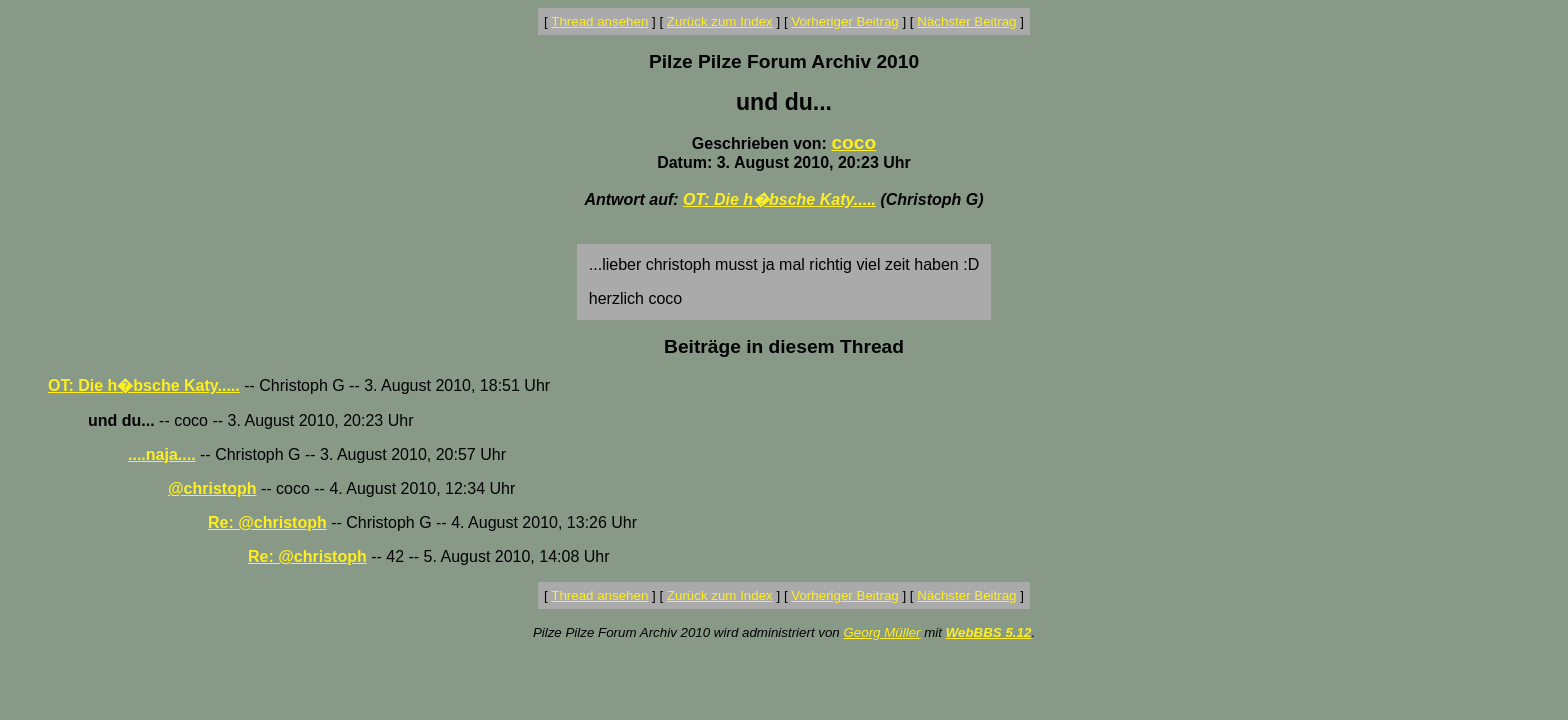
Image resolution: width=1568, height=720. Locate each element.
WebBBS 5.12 (989, 632)
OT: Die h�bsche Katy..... (779, 199)
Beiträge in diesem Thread (784, 346)
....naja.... (162, 454)
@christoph (212, 488)
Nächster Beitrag (966, 21)
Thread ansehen (599, 21)
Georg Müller (881, 632)
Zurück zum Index (720, 21)
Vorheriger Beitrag (844, 21)
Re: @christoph (267, 522)
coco (853, 142)
